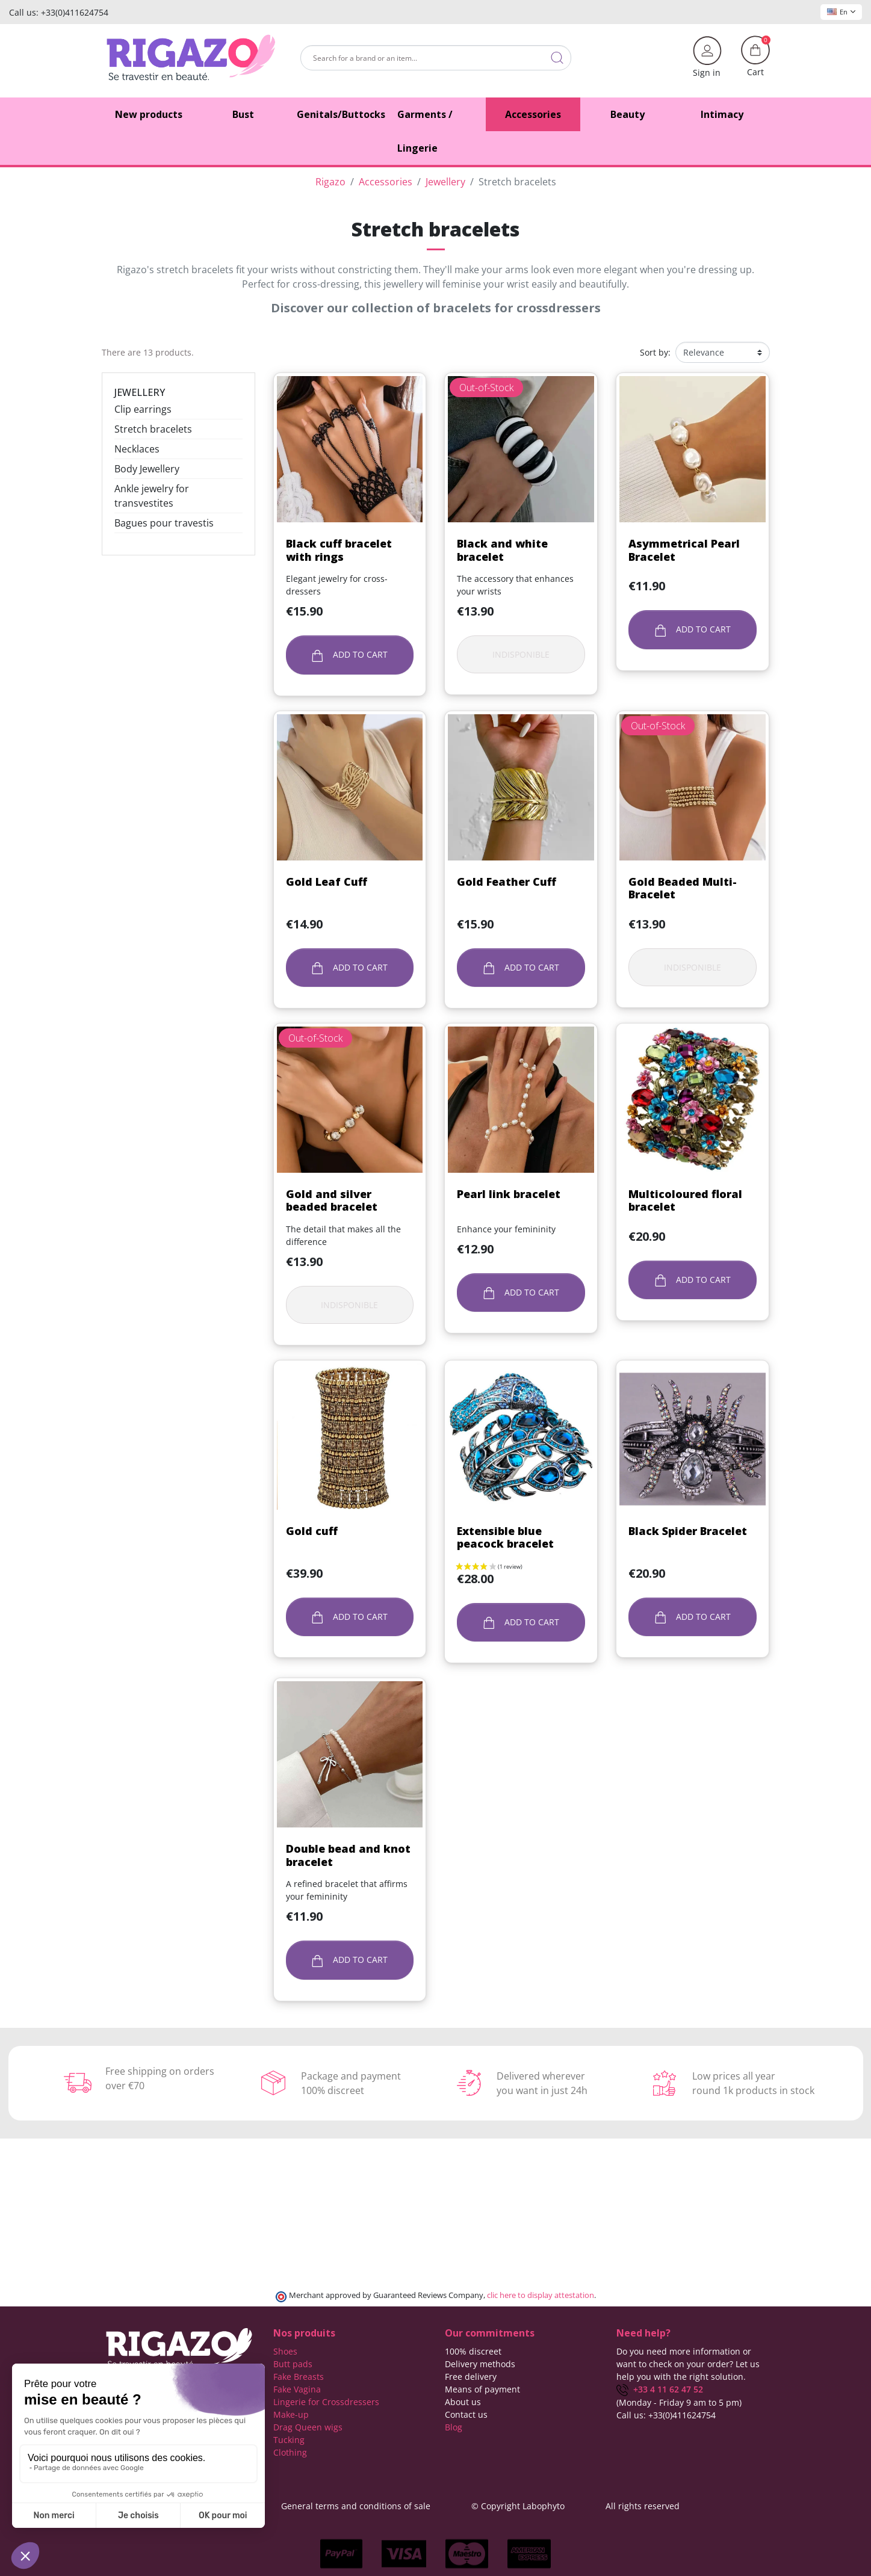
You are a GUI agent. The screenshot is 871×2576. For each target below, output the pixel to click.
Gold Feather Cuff (506, 881)
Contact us (466, 2414)
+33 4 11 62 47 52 (659, 2389)
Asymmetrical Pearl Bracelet (684, 550)
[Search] (435, 57)
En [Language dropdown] (841, 11)
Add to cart (350, 655)
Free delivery (471, 2376)
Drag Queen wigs (308, 2427)
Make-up (291, 2414)
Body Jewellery (146, 468)
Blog (453, 2427)
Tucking (289, 2439)
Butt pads (292, 2364)
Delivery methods (480, 2364)
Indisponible (521, 654)
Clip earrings (143, 409)
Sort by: (655, 352)
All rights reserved (643, 2506)
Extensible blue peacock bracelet (505, 1537)
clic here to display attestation (540, 2295)
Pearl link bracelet (508, 1194)
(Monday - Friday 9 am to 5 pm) (679, 2402)
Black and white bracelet (502, 550)
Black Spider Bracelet (687, 1531)
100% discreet (473, 2351)
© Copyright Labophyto (518, 2506)
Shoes (285, 2351)
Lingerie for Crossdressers (326, 2402)
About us (463, 2402)
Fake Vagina (297, 2389)
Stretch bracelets (153, 429)
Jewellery (139, 392)
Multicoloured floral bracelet (685, 1200)
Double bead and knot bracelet (348, 1855)
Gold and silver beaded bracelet (331, 1200)
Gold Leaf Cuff (326, 881)
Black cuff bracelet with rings (339, 550)
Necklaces (137, 449)
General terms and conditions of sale (355, 2506)
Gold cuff (312, 1531)
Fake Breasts (298, 2376)
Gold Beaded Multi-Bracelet (682, 888)
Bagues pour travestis (164, 523)
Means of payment (482, 2389)
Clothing (290, 2452)
